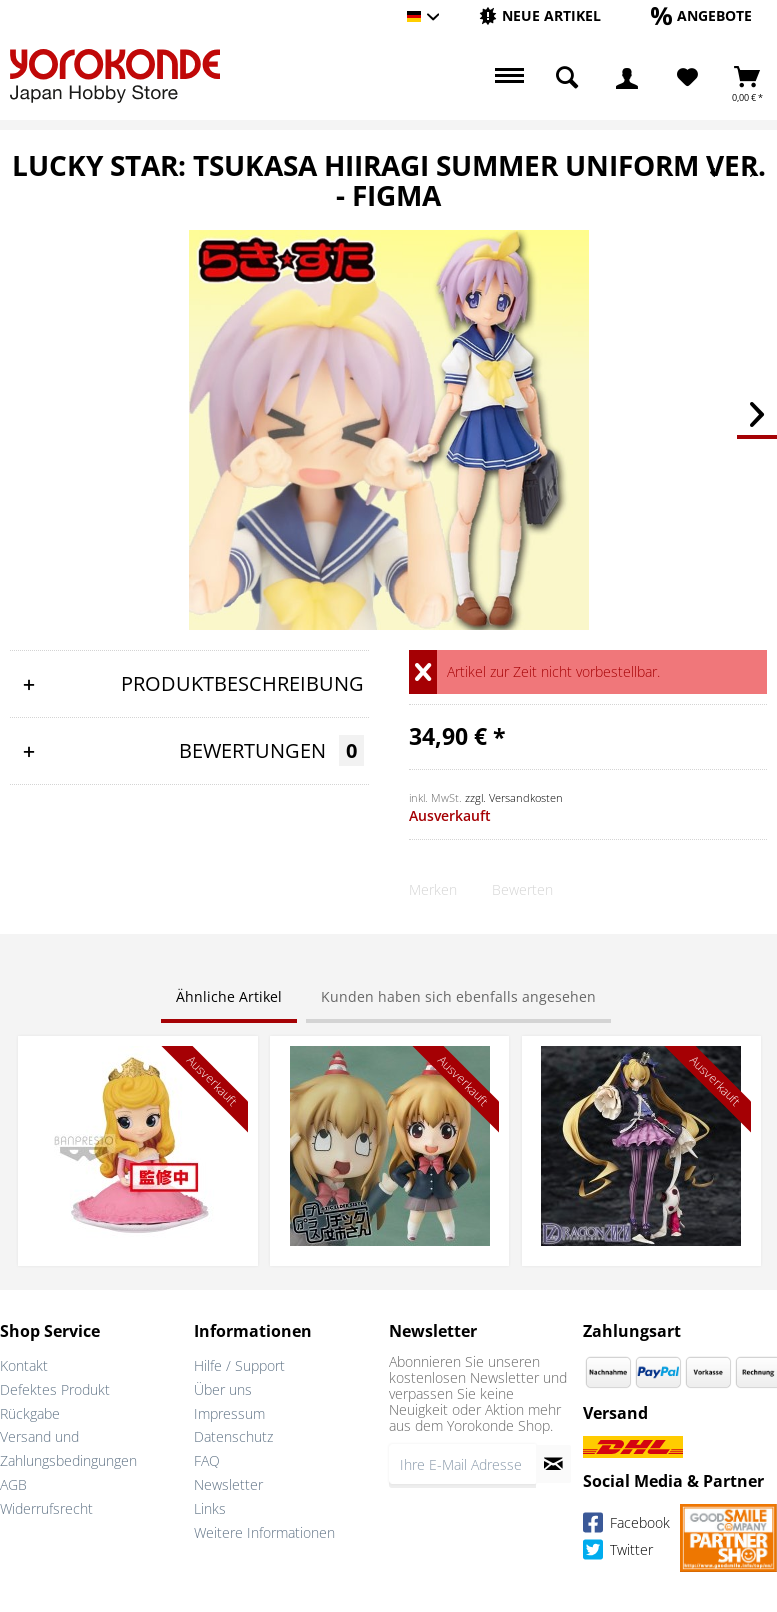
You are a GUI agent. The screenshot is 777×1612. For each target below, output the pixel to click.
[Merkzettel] (687, 78)
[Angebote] (701, 15)
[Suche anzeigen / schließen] (567, 78)
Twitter (618, 1552)
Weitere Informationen (264, 1532)
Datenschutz (233, 1436)
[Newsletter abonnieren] (553, 1464)
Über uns (223, 1389)
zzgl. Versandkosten (514, 797)
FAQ (207, 1460)
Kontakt (24, 1365)
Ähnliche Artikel (229, 996)
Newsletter (228, 1484)
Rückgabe (30, 1413)
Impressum (229, 1413)
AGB (13, 1484)
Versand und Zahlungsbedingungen (68, 1448)
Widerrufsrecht (46, 1508)
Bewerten (522, 889)
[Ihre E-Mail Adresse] (462, 1464)
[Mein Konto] (627, 78)
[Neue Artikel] (540, 15)
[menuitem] (540, 16)
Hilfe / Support (239, 1365)
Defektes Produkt (55, 1389)
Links (210, 1508)
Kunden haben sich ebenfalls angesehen (458, 996)
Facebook (626, 1525)
